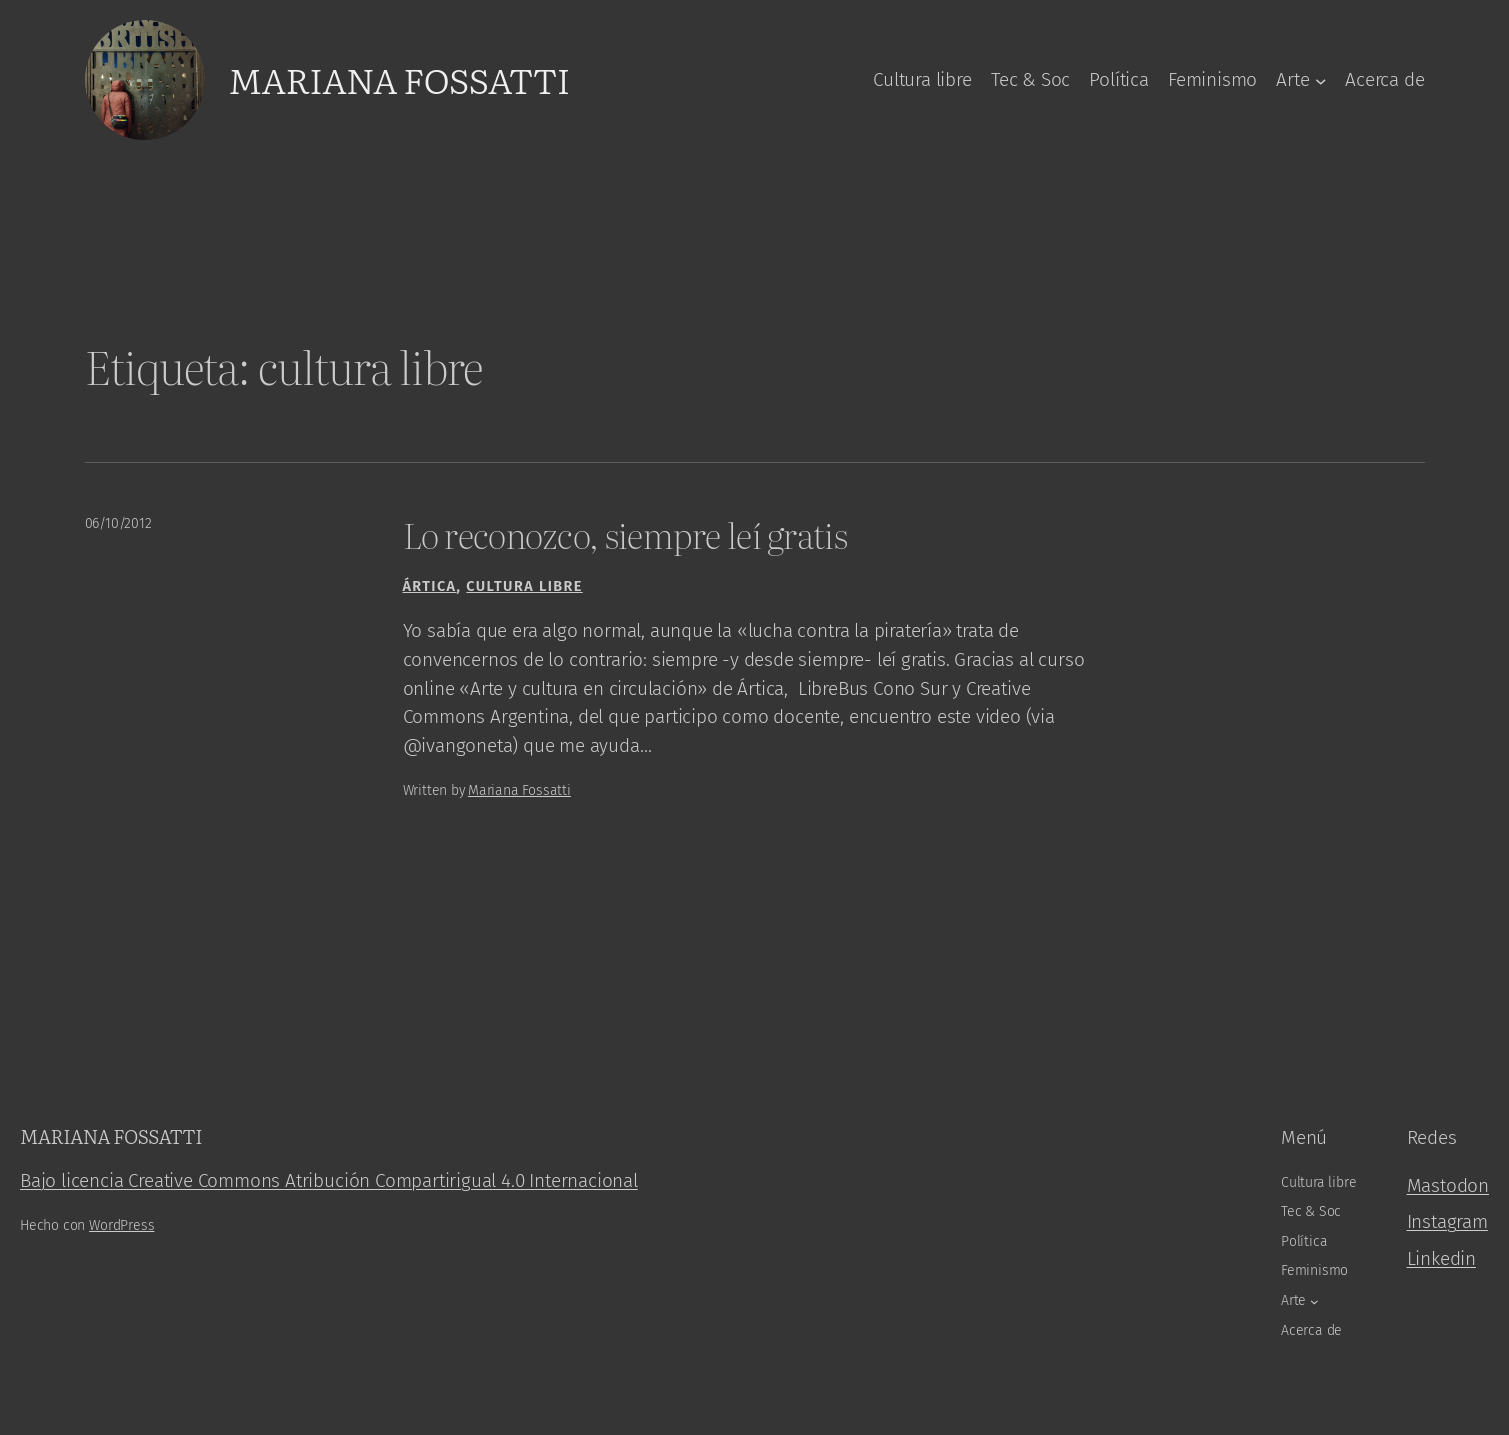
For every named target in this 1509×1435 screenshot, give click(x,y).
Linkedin (1441, 1258)
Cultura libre (524, 586)
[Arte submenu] (1321, 80)
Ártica (430, 586)
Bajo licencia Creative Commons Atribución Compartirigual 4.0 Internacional (329, 1180)
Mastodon (1448, 1185)
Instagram (1447, 1221)
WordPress (121, 1225)
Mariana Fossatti (399, 79)
